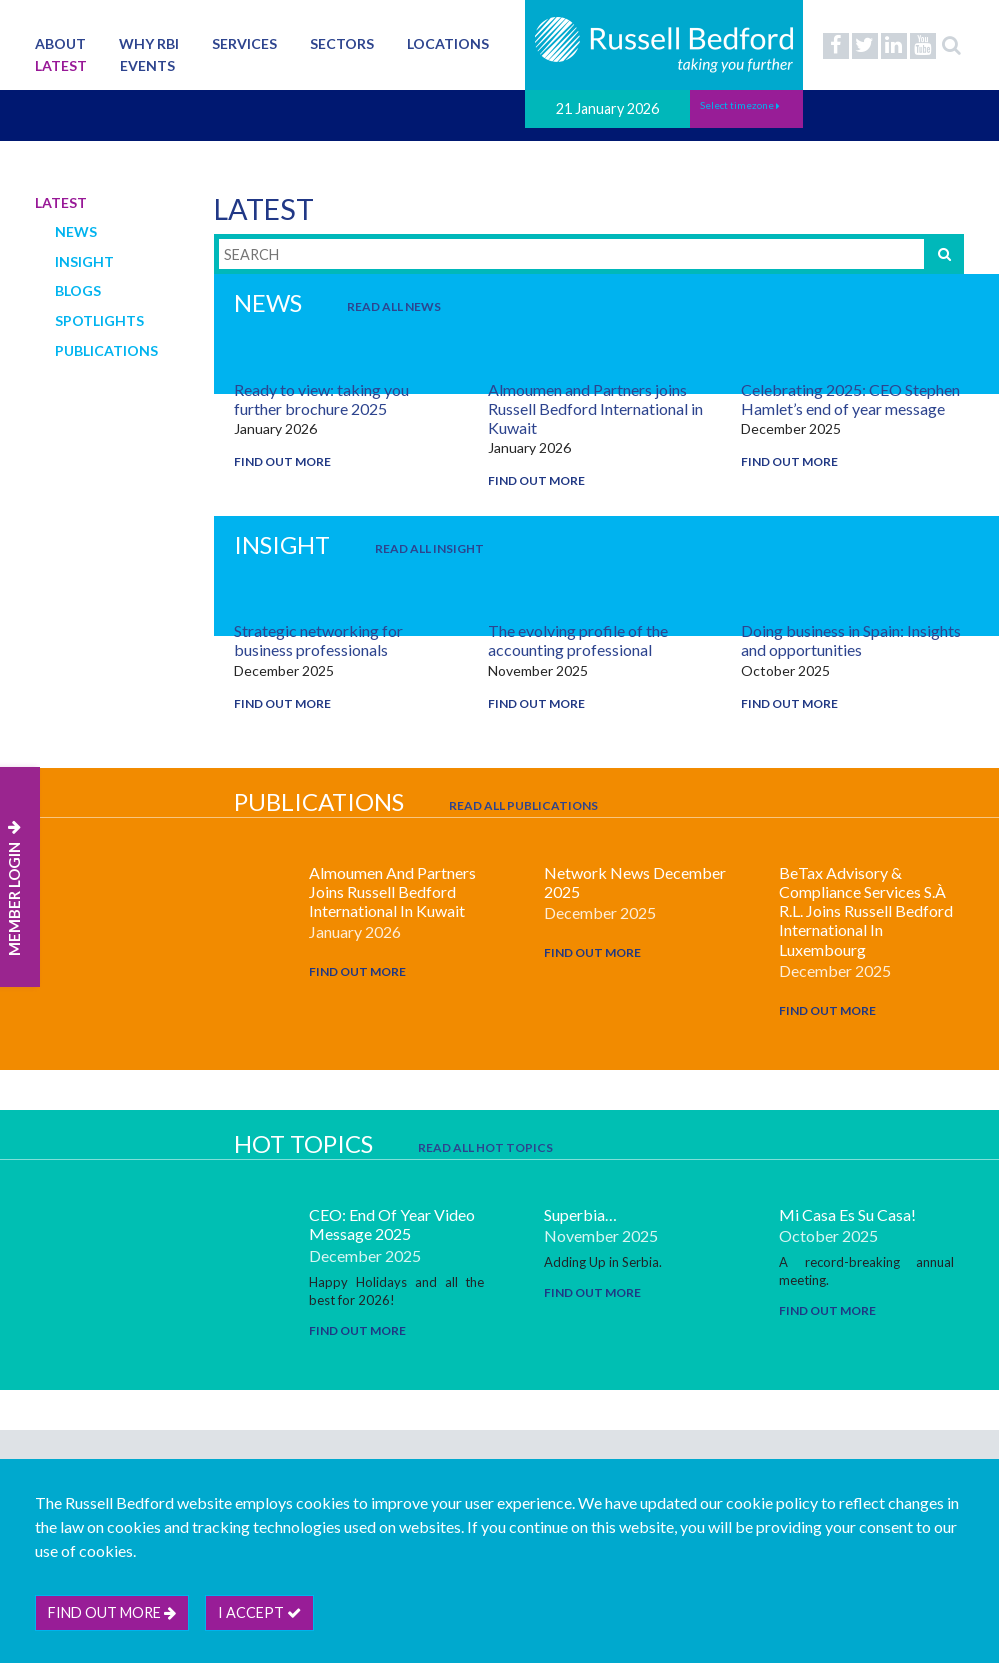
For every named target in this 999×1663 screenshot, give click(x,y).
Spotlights (99, 320)
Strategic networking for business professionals (318, 640)
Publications (106, 350)
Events (147, 65)
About (60, 43)
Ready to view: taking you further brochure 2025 (321, 399)
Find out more (282, 461)
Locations (448, 43)
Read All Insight (429, 548)
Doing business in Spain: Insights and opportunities (851, 640)
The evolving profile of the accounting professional (578, 640)
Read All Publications (523, 805)
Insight (84, 261)
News (76, 231)
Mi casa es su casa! (847, 1214)
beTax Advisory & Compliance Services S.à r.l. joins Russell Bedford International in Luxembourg (866, 911)
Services (244, 43)
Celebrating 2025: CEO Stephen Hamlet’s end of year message (850, 399)
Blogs (78, 290)
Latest (61, 65)
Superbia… (580, 1214)
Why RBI (149, 43)
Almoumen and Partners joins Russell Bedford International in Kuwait (595, 408)
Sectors (342, 43)
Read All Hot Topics (485, 1148)
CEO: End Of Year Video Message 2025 (392, 1224)
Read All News (394, 306)
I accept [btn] (259, 1612)
